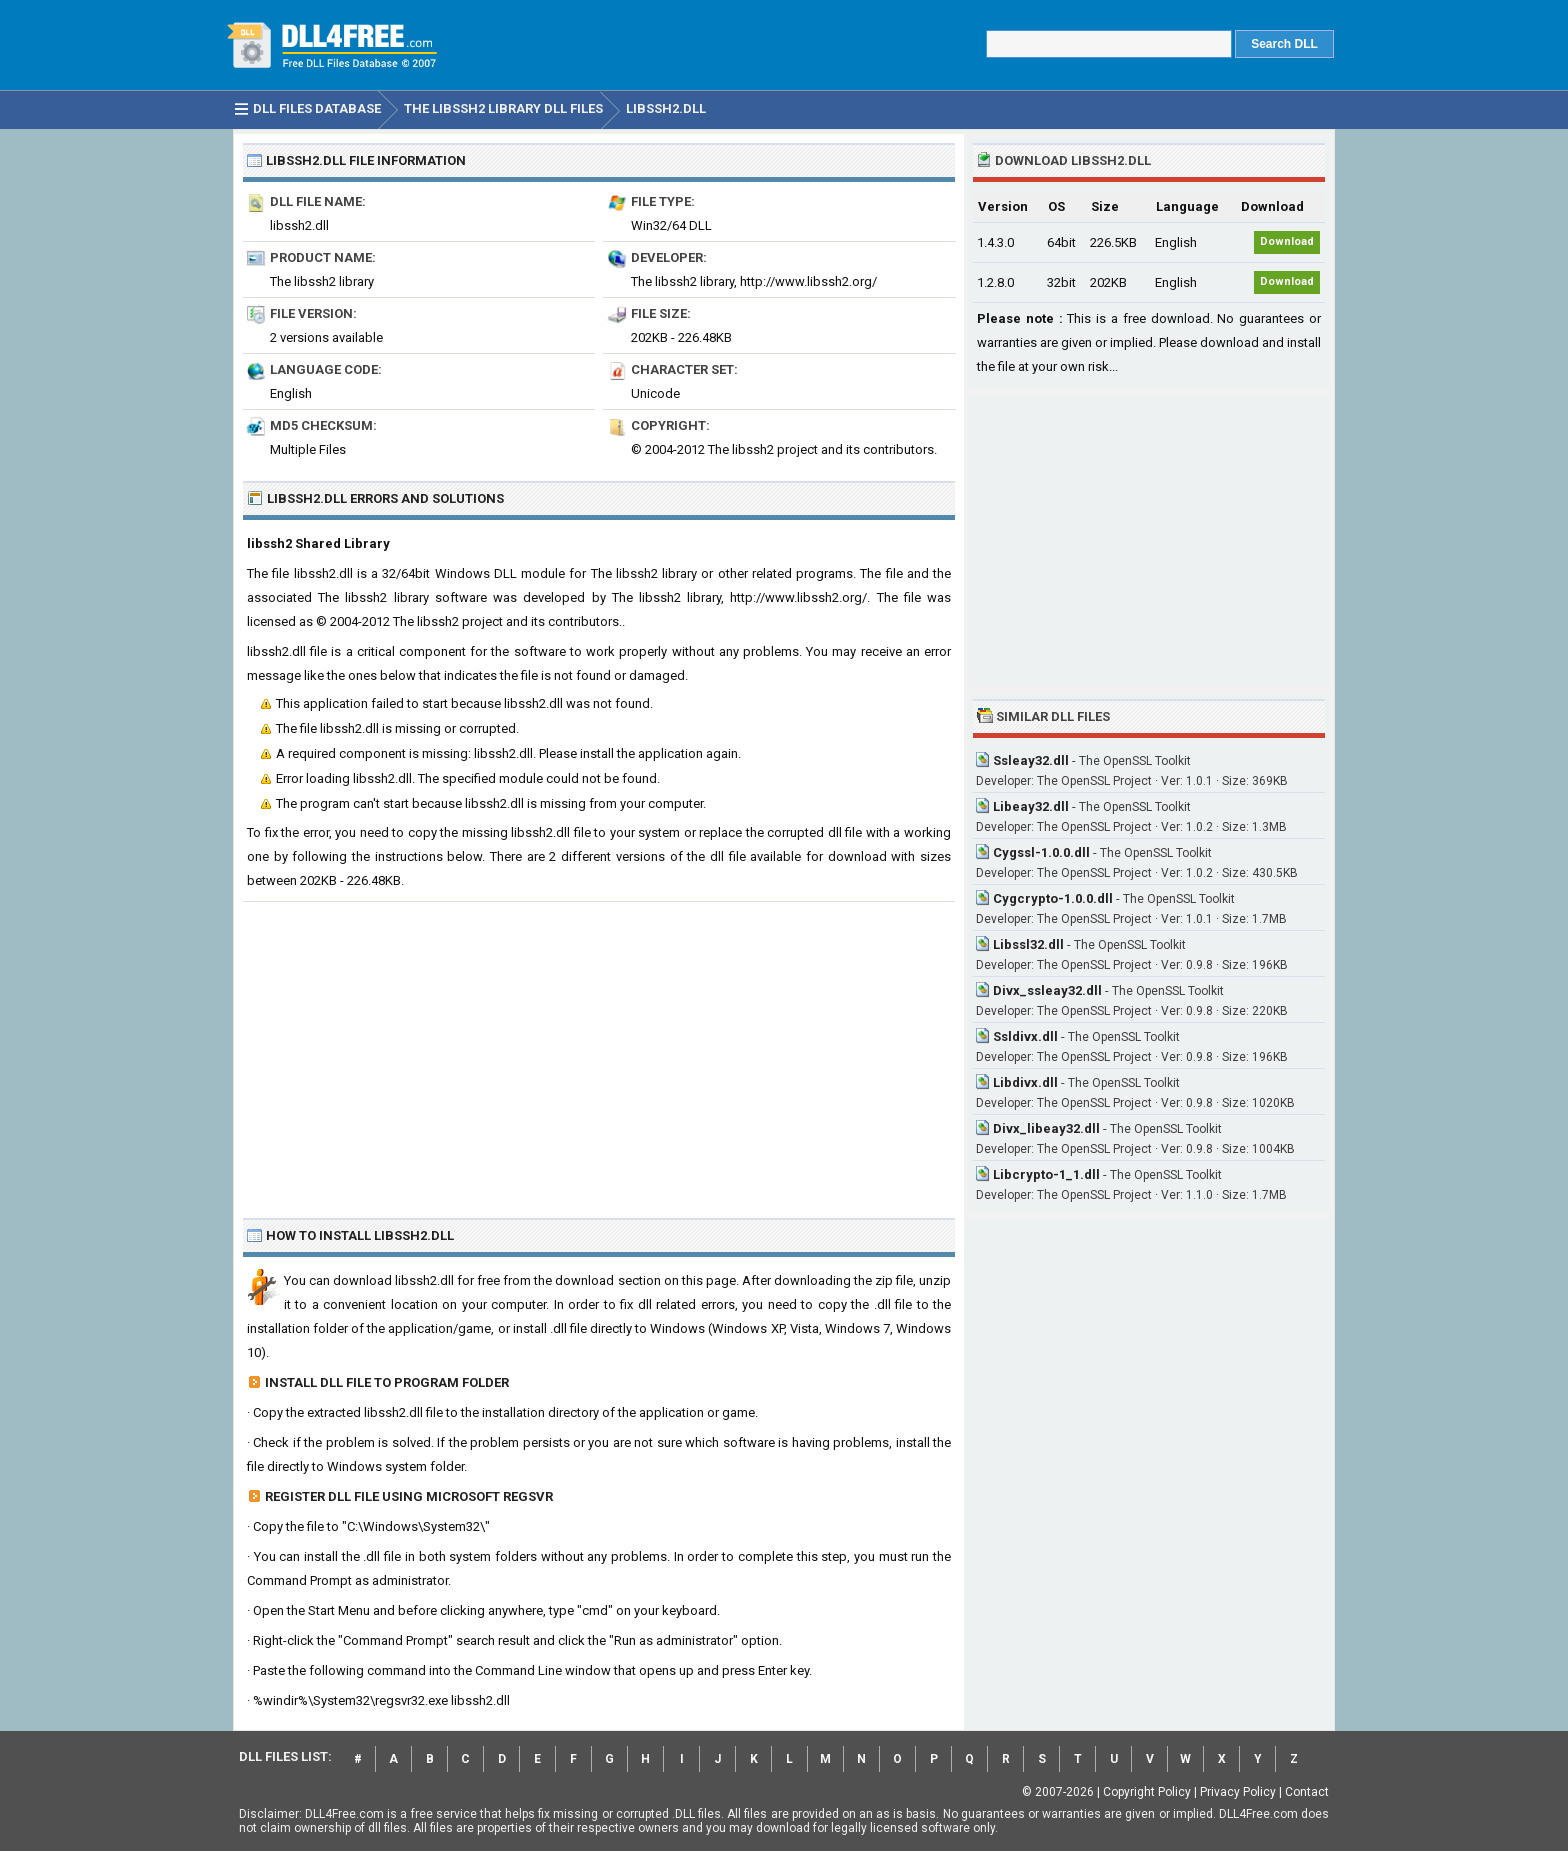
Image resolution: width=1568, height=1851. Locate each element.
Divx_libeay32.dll (1046, 1128)
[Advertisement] (599, 1052)
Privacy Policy (1238, 1792)
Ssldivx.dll (1025, 1036)
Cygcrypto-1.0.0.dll (1053, 898)
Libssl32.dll (1028, 944)
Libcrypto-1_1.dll (1046, 1174)
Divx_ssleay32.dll (1047, 990)
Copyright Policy (1147, 1792)
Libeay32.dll (1031, 806)
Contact (1307, 1792)
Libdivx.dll (1025, 1082)
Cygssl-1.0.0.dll (1041, 852)
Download (1287, 241)
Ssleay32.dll (1031, 760)
